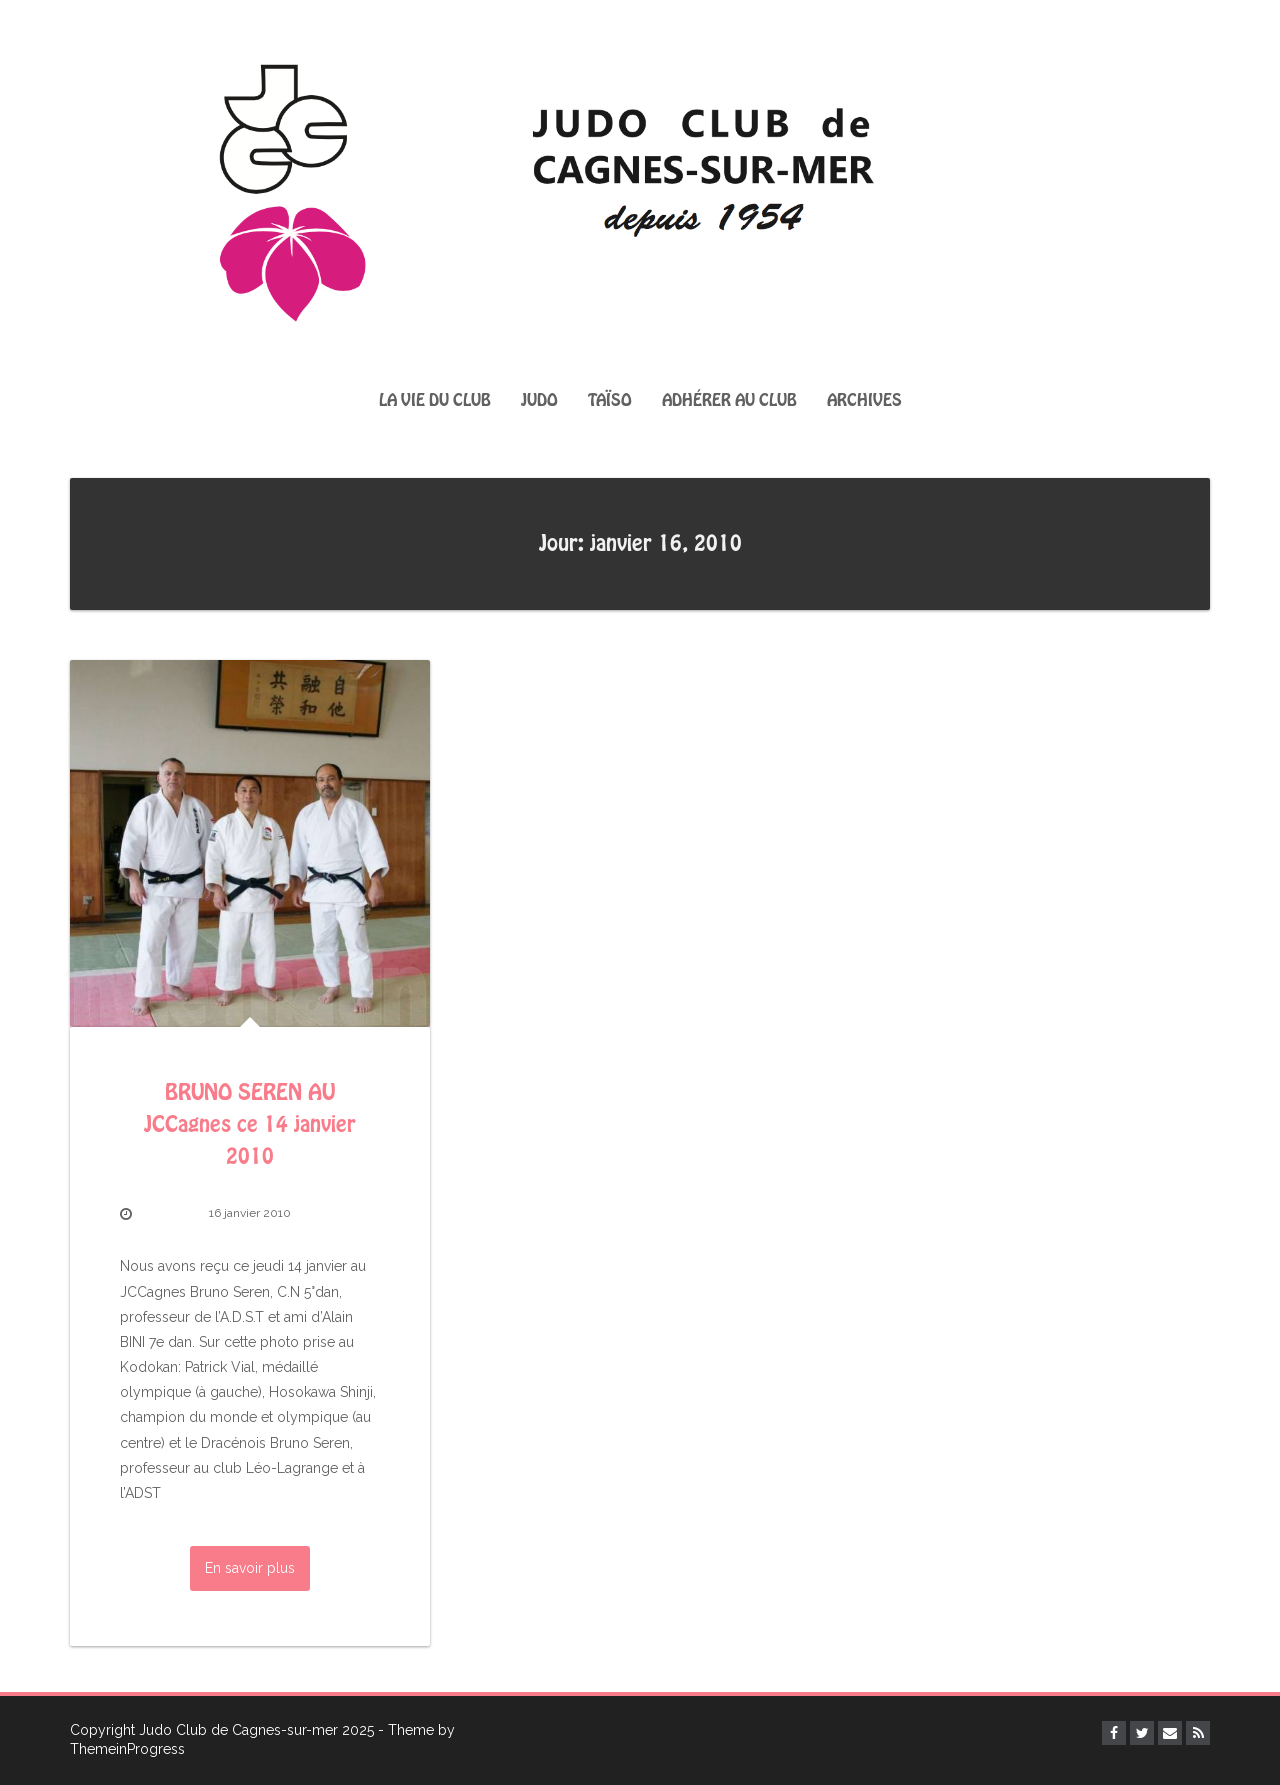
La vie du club (435, 400)
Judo (539, 400)
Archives (864, 400)
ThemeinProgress (127, 1749)
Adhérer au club (729, 400)
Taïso (610, 400)
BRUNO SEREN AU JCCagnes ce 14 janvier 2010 (250, 1125)
